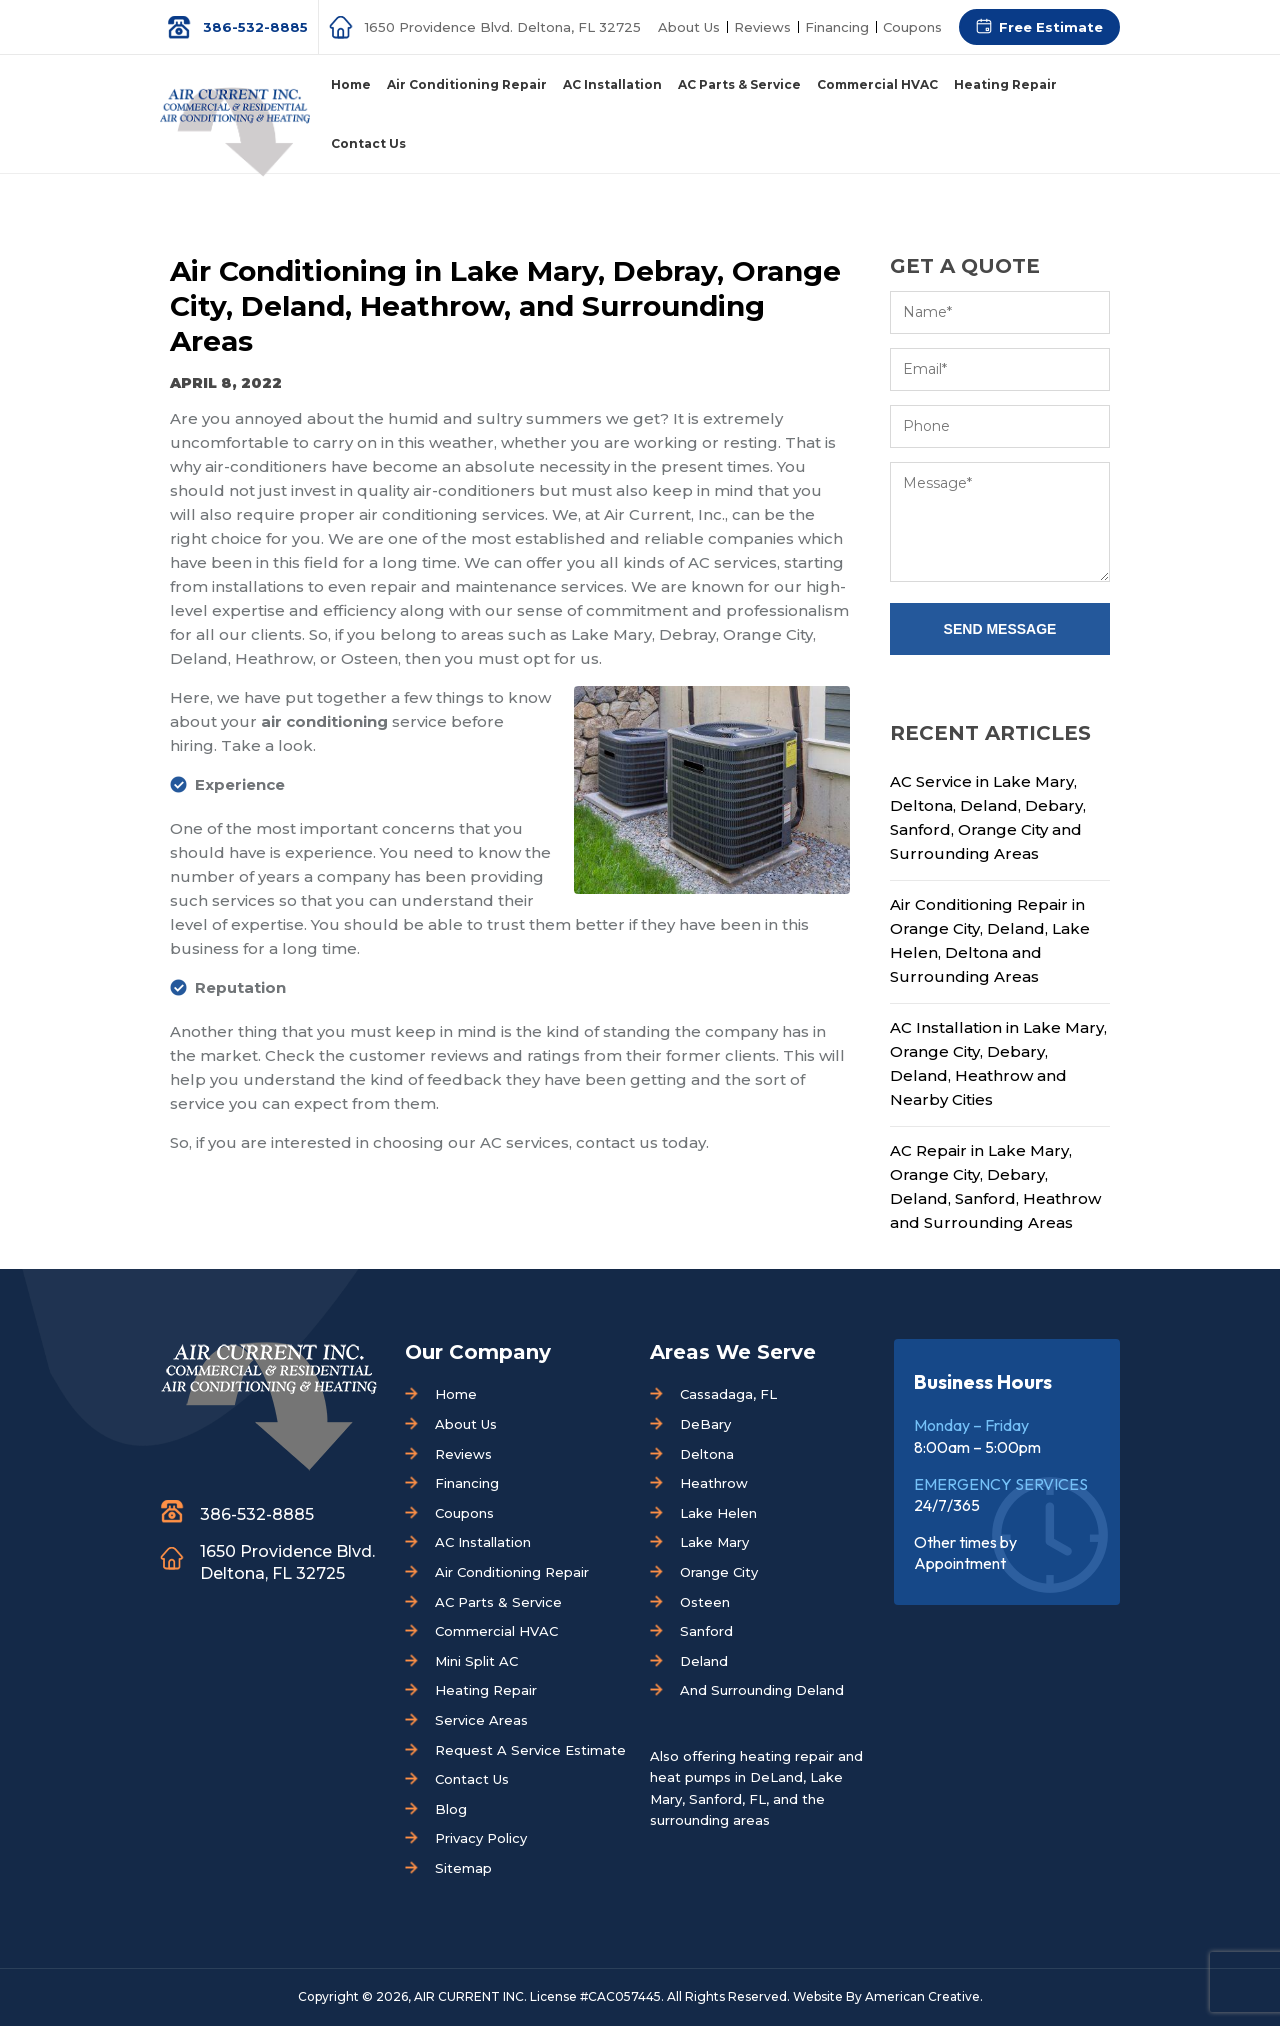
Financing (837, 27)
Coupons (912, 27)
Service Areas (481, 1720)
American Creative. (924, 1996)
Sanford (706, 1631)
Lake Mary (714, 1542)
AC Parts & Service (498, 1602)
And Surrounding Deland (762, 1690)
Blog (451, 1809)
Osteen (705, 1602)
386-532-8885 (255, 27)
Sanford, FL (727, 1799)
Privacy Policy (481, 1838)
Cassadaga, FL (728, 1394)
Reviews (762, 27)
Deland (704, 1661)
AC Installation (483, 1542)
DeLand (776, 1777)
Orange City (719, 1572)
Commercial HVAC (496, 1631)
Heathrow (714, 1483)
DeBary (705, 1424)
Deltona (707, 1454)
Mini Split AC (476, 1661)
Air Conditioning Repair (512, 1572)
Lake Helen (718, 1513)
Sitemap (463, 1868)
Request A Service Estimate (530, 1750)
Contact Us (472, 1779)
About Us (689, 27)
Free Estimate (1051, 27)
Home (456, 1394)
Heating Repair (486, 1690)
